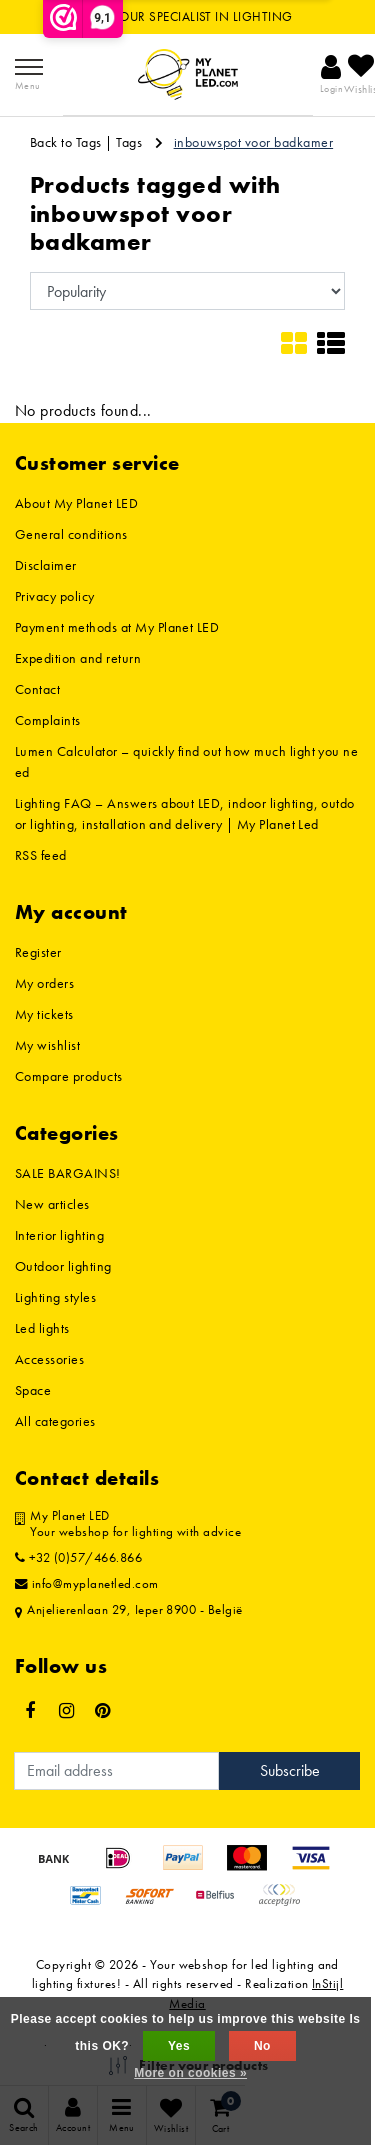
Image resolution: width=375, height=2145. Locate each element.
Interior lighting (59, 1235)
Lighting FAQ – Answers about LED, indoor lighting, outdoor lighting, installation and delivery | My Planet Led (185, 813)
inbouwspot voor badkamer (254, 142)
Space (33, 1390)
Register (38, 952)
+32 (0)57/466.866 (78, 1558)
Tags (129, 142)
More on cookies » (190, 2073)
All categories (55, 1421)
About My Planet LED (76, 503)
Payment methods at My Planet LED (117, 627)
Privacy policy (55, 596)
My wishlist (47, 1045)
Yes (179, 2046)
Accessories (49, 1359)
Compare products (69, 1076)
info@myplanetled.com (87, 1584)
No (262, 2046)
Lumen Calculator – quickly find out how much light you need (186, 761)
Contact (37, 689)
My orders (44, 983)
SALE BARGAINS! (68, 1173)
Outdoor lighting (63, 1266)
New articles (52, 1204)
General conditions (71, 534)
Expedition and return (78, 658)
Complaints (48, 720)
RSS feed (41, 855)
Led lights (42, 1328)
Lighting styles (55, 1297)
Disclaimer (46, 565)
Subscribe (290, 1770)
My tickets (44, 1014)
